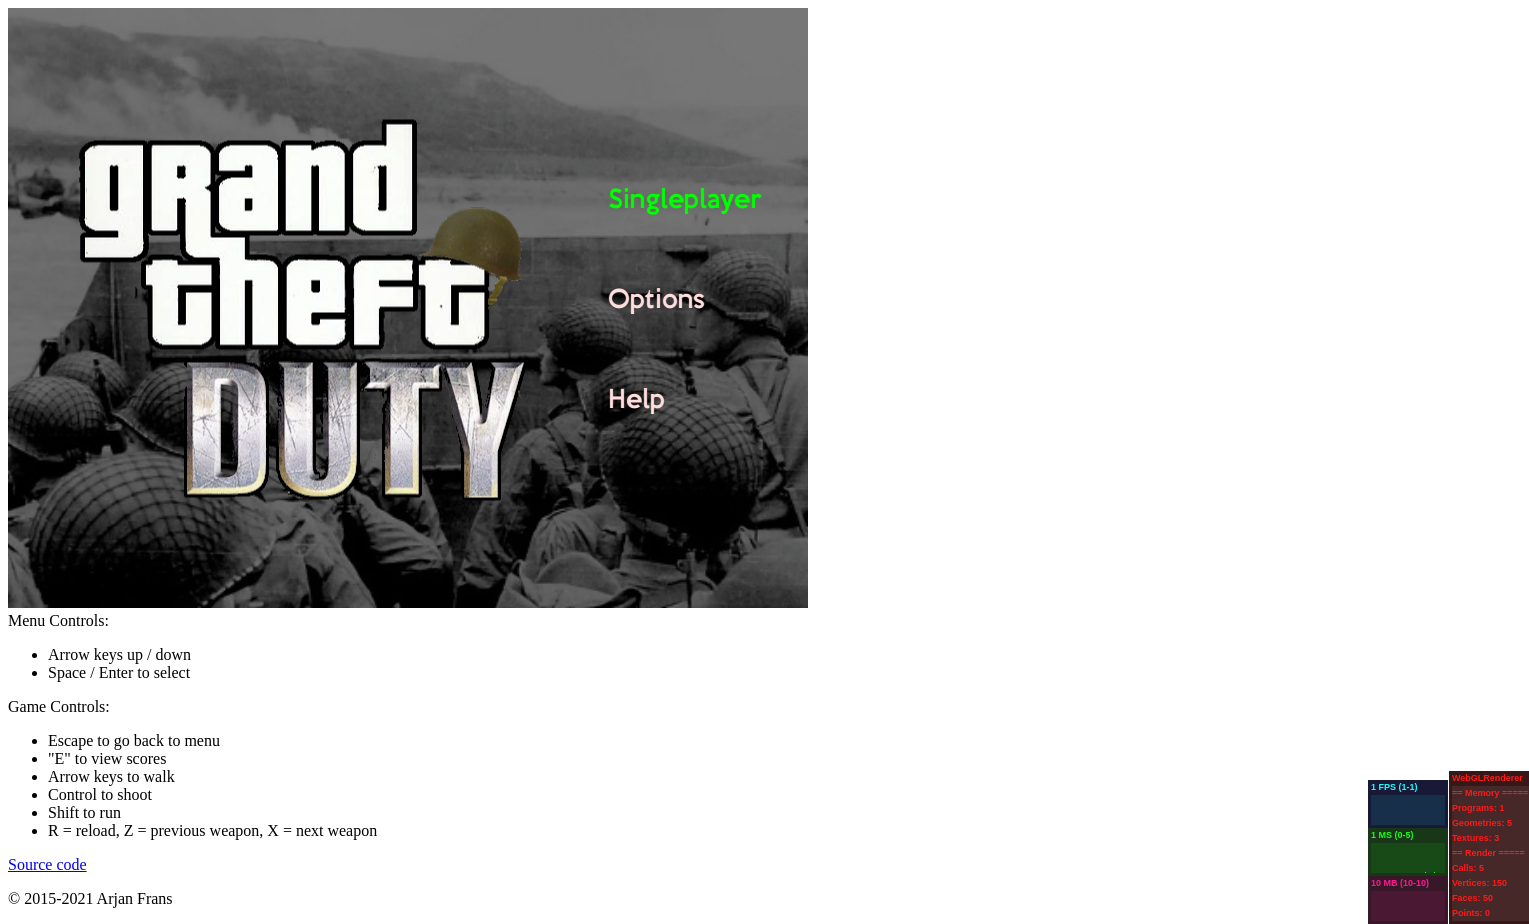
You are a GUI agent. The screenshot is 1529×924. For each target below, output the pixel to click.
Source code (47, 864)
